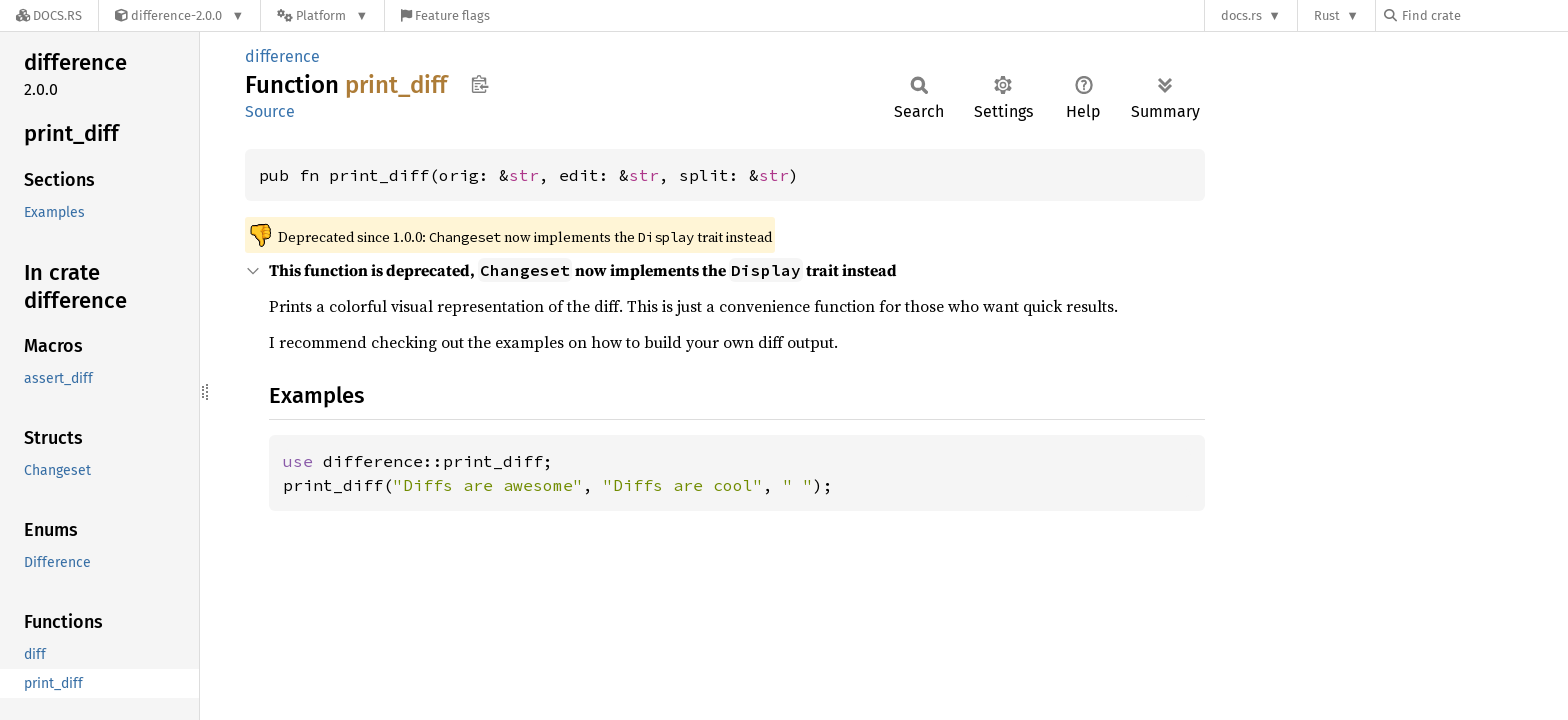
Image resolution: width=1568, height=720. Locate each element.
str (524, 175)
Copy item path (479, 84)
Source (270, 111)
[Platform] (322, 15)
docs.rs (1241, 15)
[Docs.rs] (49, 15)
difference (282, 56)
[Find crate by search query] (1484, 15)
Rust (1327, 15)
